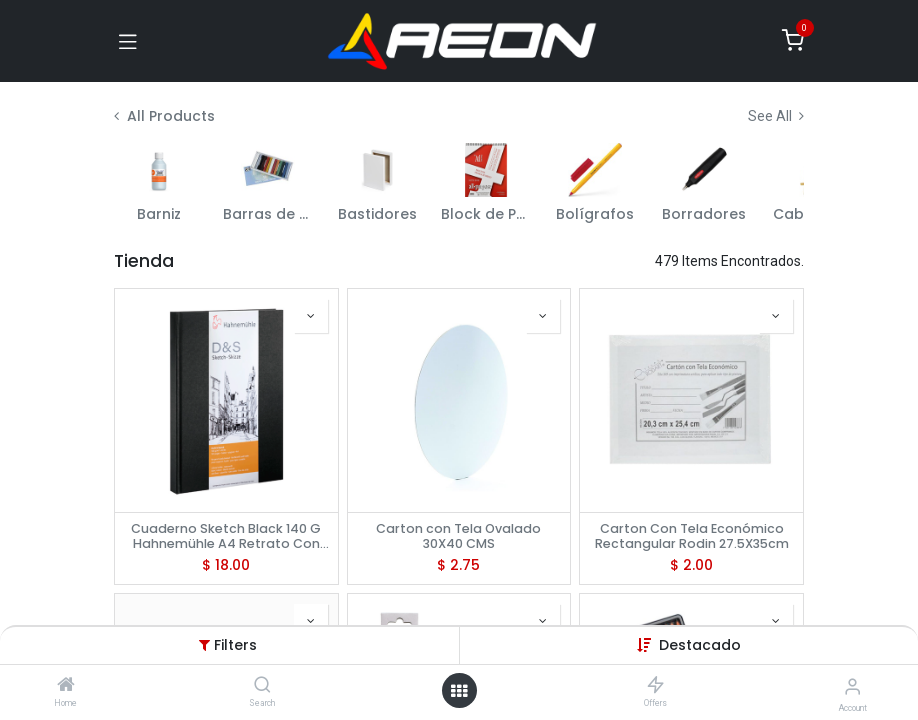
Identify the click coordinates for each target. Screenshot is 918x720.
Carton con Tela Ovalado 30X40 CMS (458, 536)
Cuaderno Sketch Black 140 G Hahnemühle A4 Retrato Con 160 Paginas (226, 536)
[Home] (66, 686)
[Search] (262, 686)
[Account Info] (852, 686)
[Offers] (655, 686)
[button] (700, 645)
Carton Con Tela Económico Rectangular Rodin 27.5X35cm (692, 536)
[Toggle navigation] (128, 41)
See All (776, 116)
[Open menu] (459, 691)
